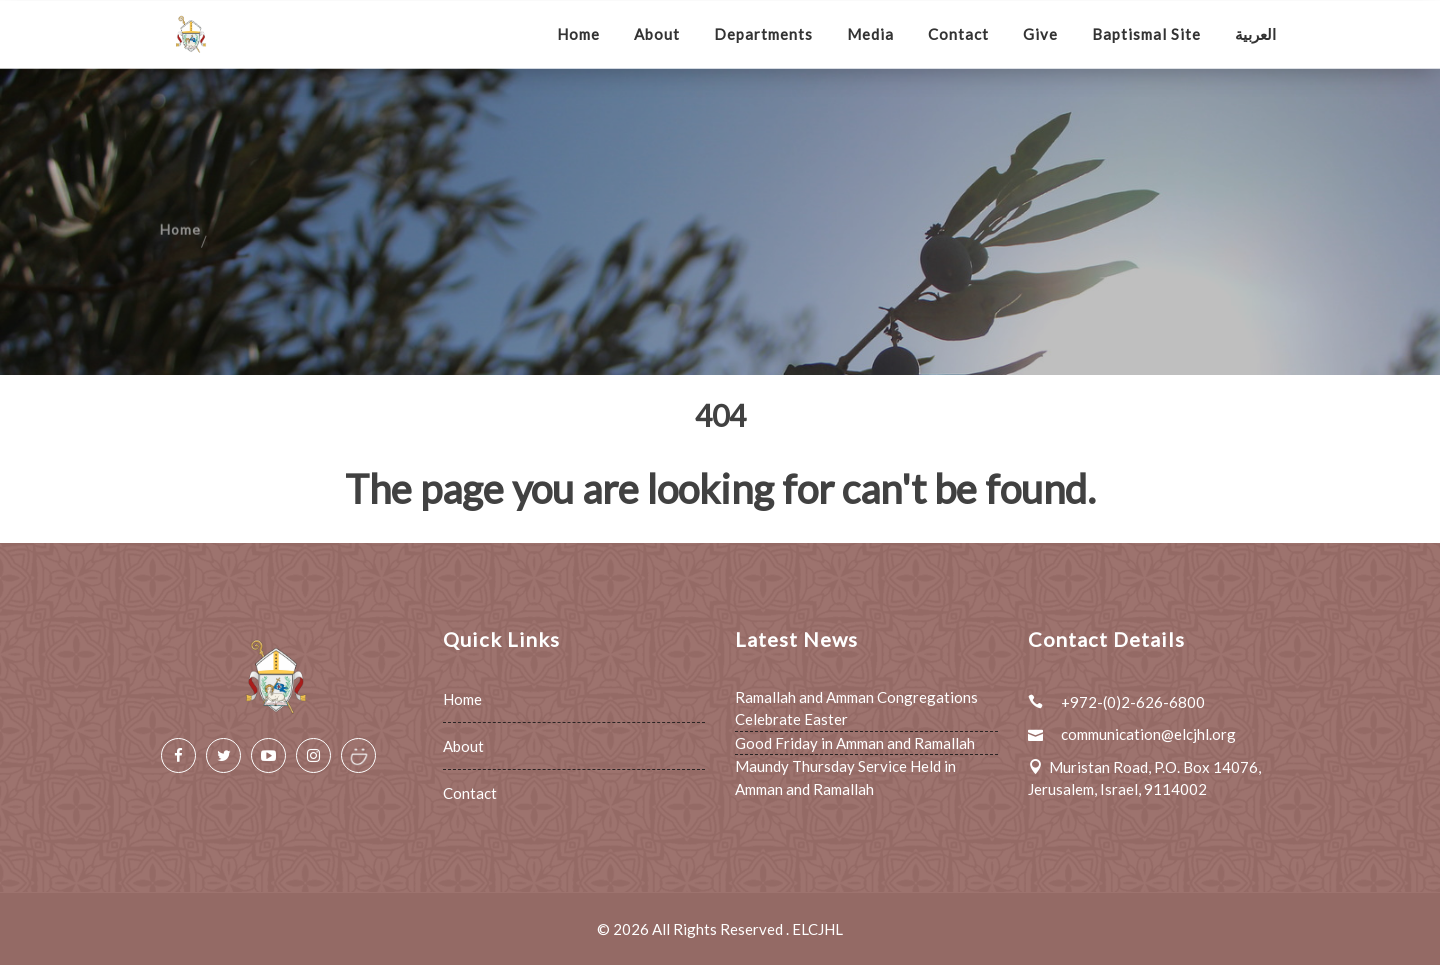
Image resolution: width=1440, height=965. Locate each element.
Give (1040, 34)
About (657, 34)
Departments (763, 34)
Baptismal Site (1146, 34)
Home (578, 34)
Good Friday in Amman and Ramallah (855, 743)
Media (870, 34)
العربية (1255, 34)
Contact (958, 34)
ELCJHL (817, 929)
